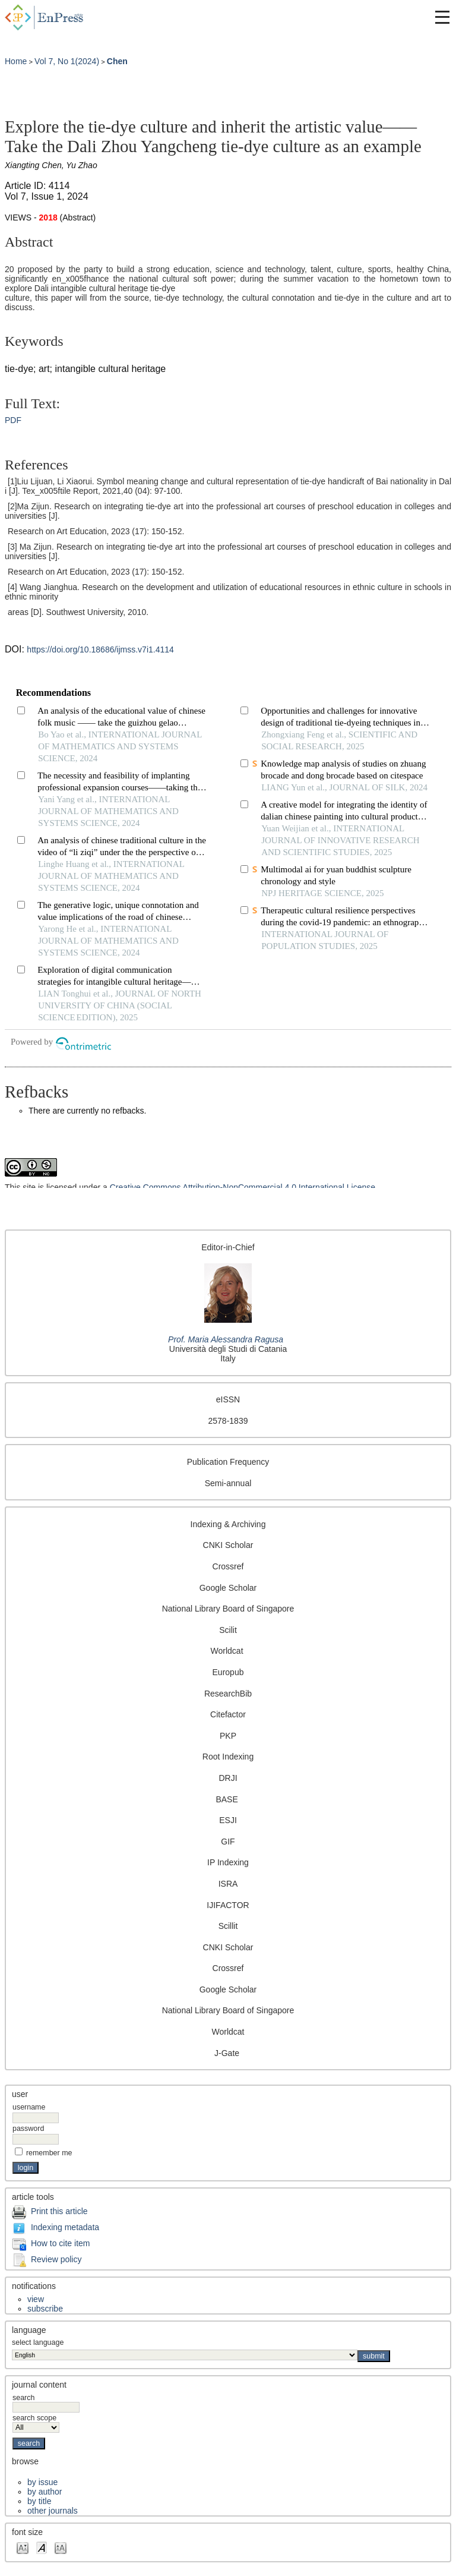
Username (28, 2107)
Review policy (56, 2259)
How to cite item (60, 2243)
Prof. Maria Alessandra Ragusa (225, 1339)
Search (46, 2402)
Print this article (59, 2211)
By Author (44, 2491)
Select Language (38, 2342)
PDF (13, 420)
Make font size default (42, 2547)
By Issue (42, 2482)
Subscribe (45, 2308)
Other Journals (52, 2510)
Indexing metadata (65, 2227)
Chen (117, 61)
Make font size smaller (22, 2547)
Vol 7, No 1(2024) (66, 61)
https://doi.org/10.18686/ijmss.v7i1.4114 (100, 649)
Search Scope (35, 2423)
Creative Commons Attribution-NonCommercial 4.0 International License (242, 1187)
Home (16, 61)
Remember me (49, 2153)
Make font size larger (60, 2547)
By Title (39, 2501)
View (35, 2299)
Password (28, 2128)
